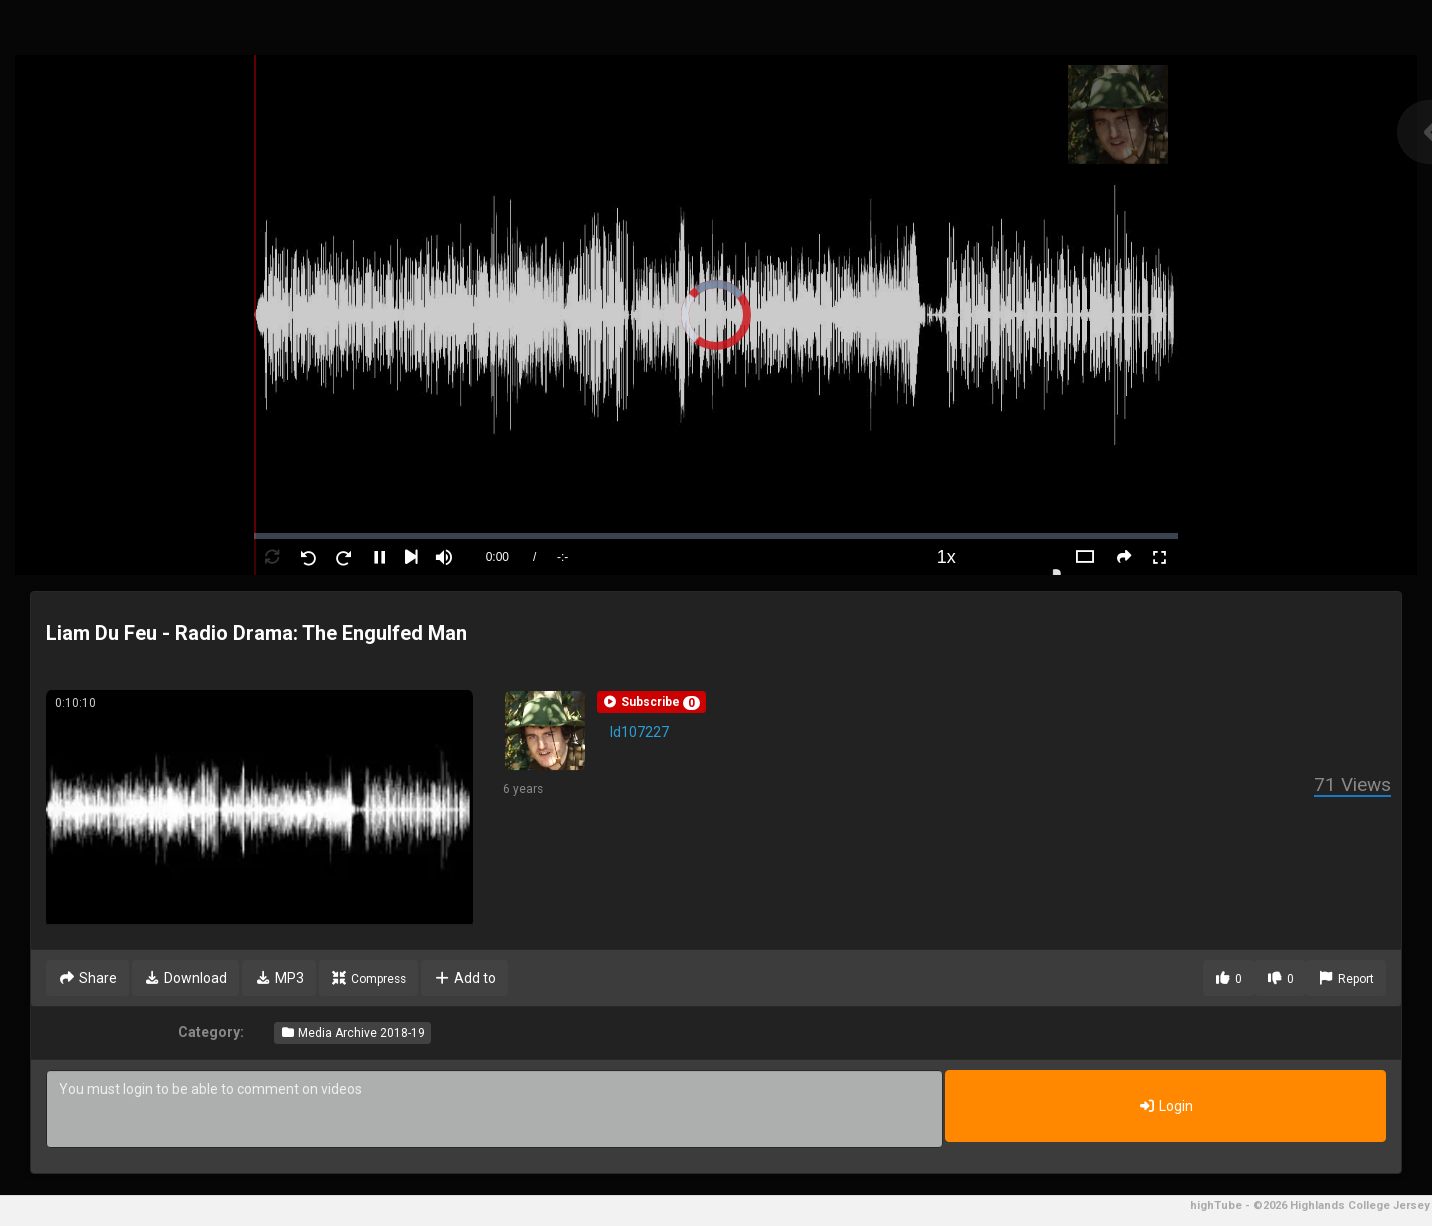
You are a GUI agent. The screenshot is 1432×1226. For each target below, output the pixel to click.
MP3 (279, 978)
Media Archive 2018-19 (352, 1033)
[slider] (716, 536)
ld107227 (639, 732)
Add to (464, 978)
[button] (651, 702)
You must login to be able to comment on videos (494, 1109)
